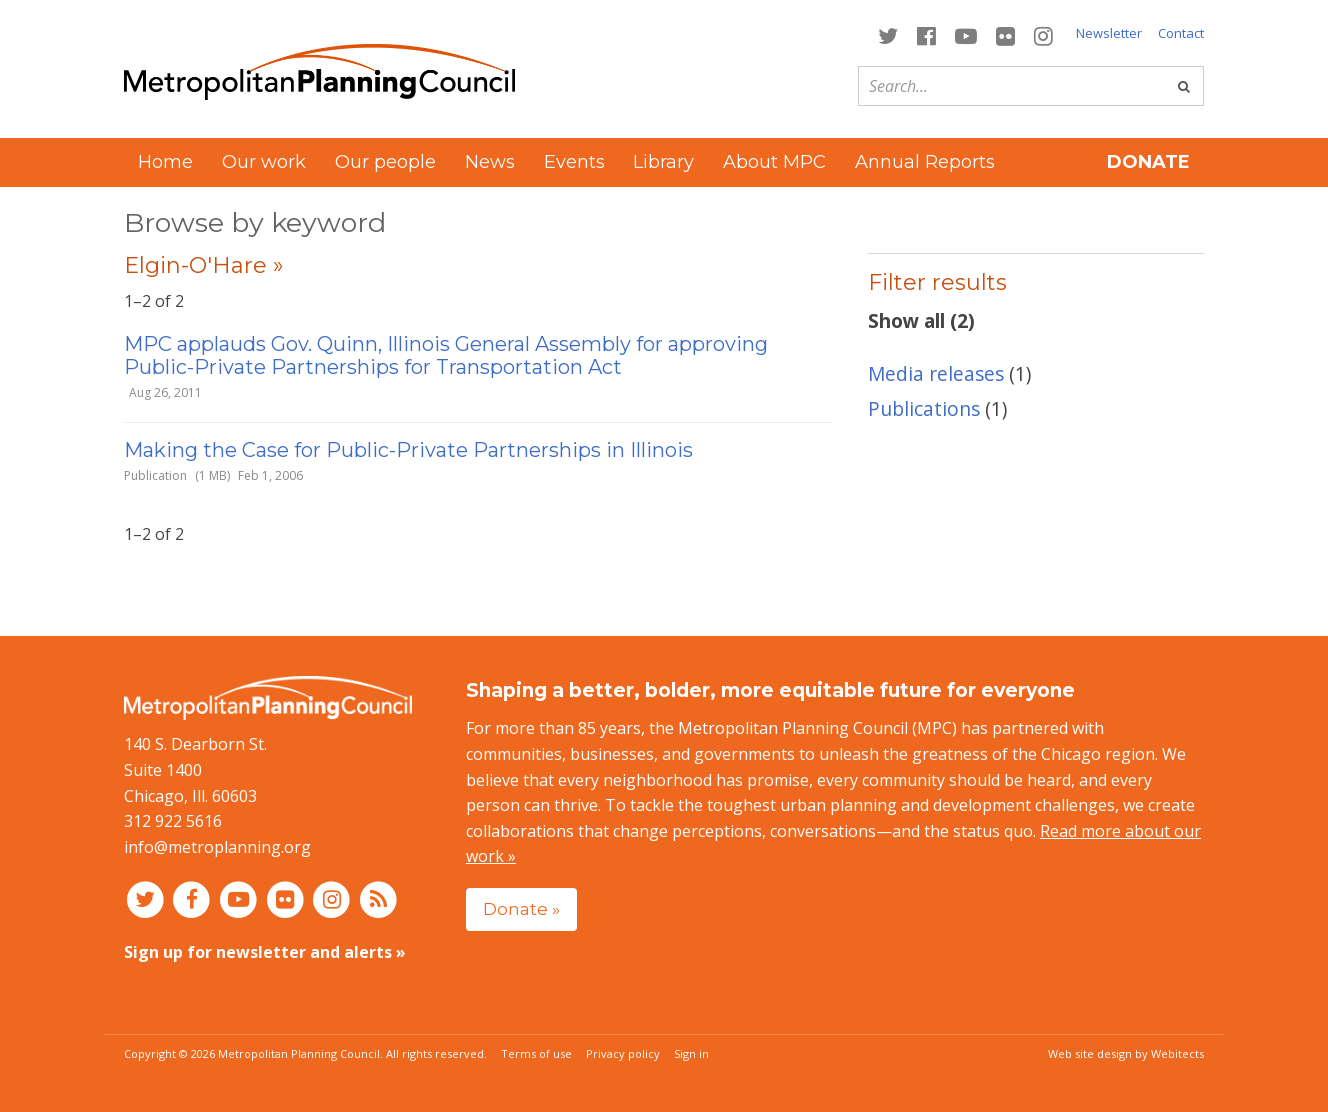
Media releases (936, 373)
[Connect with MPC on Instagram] (1044, 34)
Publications (924, 408)
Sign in (691, 1053)
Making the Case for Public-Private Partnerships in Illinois (408, 450)
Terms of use (536, 1053)
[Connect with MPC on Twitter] (887, 34)
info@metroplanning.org (217, 847)
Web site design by (1126, 1053)
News (490, 162)
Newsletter (1109, 33)
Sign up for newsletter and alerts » (265, 952)
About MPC (774, 162)
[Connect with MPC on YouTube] (965, 34)
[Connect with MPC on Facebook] (926, 34)
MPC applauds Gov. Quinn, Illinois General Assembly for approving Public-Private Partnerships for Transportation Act (446, 355)
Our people (385, 162)
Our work (264, 162)
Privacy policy (623, 1053)
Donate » (521, 908)
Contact (1181, 33)
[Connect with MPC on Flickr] (1006, 34)
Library (663, 162)
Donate (1148, 162)
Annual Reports (925, 162)
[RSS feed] (378, 898)
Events (574, 162)
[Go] (1184, 86)
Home (165, 162)
